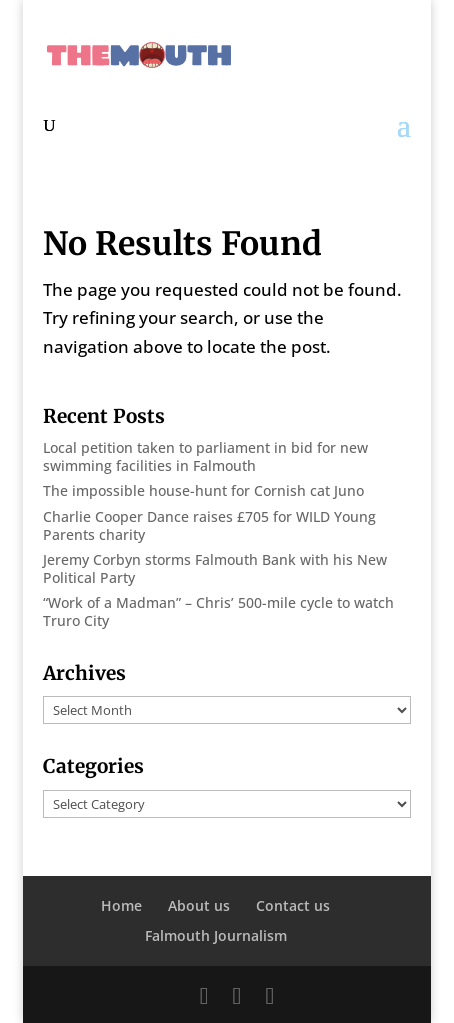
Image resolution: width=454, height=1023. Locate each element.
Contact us (293, 905)
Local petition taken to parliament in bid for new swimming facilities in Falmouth (205, 456)
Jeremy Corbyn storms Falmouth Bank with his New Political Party (215, 568)
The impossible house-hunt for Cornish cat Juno (203, 490)
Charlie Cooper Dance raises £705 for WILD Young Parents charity (209, 525)
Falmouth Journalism (216, 935)
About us (199, 905)
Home (121, 905)
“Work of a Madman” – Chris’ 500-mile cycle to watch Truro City (218, 611)
